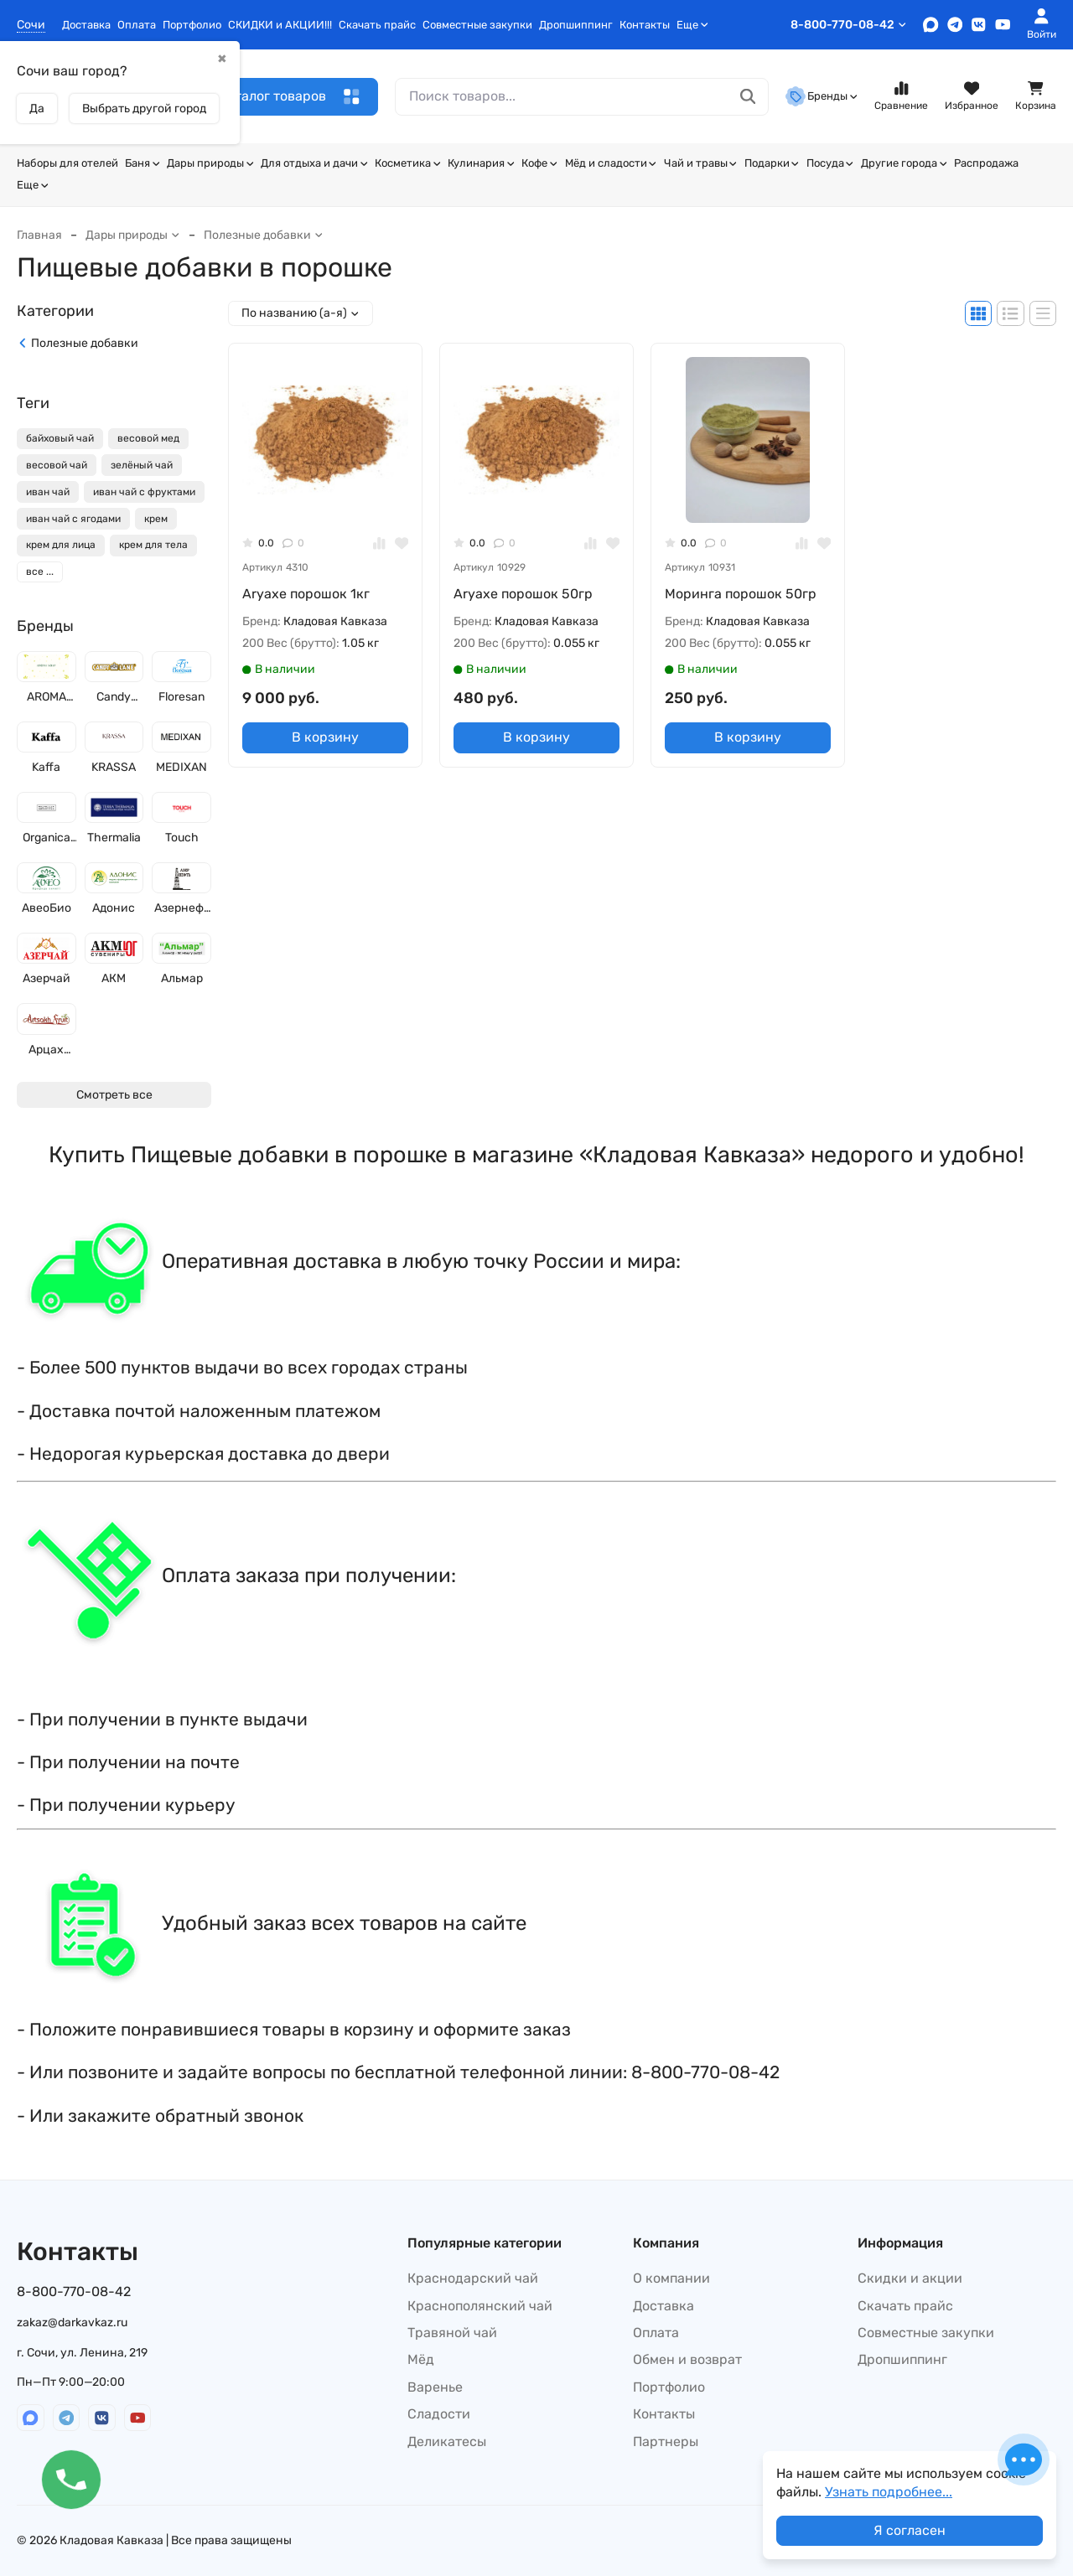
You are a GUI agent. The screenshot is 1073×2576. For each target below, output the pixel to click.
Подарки (772, 163)
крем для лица (61, 545)
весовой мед (148, 438)
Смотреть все (114, 1095)
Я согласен (909, 2530)
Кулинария (481, 163)
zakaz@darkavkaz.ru (72, 2322)
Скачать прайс (377, 24)
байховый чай (60, 438)
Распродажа (986, 163)
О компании (671, 2278)
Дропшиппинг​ (576, 24)
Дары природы (210, 163)
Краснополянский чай (479, 2306)
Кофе (539, 163)
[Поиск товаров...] (748, 96)
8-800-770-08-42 (848, 25)
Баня (142, 163)
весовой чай (56, 465)
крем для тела (153, 545)
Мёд (420, 2359)
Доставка (86, 24)
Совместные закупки (477, 24)
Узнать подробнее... (888, 2492)
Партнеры (665, 2441)
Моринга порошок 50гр (740, 594)
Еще (692, 24)
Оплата (136, 24)
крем (156, 519)
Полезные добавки (264, 235)
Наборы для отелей (67, 163)
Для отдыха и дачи (314, 163)
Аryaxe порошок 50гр (523, 594)
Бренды (821, 96)
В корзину (325, 737)
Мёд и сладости (611, 163)
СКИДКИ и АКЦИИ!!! (280, 24)
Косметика (408, 163)
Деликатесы (446, 2441)
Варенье (435, 2387)
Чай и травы (701, 163)
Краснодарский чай (472, 2278)
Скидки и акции (910, 2278)
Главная (39, 235)
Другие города (904, 163)
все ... (40, 571)
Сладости (438, 2414)
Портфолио (192, 24)
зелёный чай (142, 465)
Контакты (644, 24)
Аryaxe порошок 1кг (306, 594)
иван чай (48, 492)
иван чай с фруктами (144, 492)
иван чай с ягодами (73, 519)
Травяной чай (452, 2333)
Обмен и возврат (687, 2359)
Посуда (830, 163)
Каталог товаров (289, 97)
